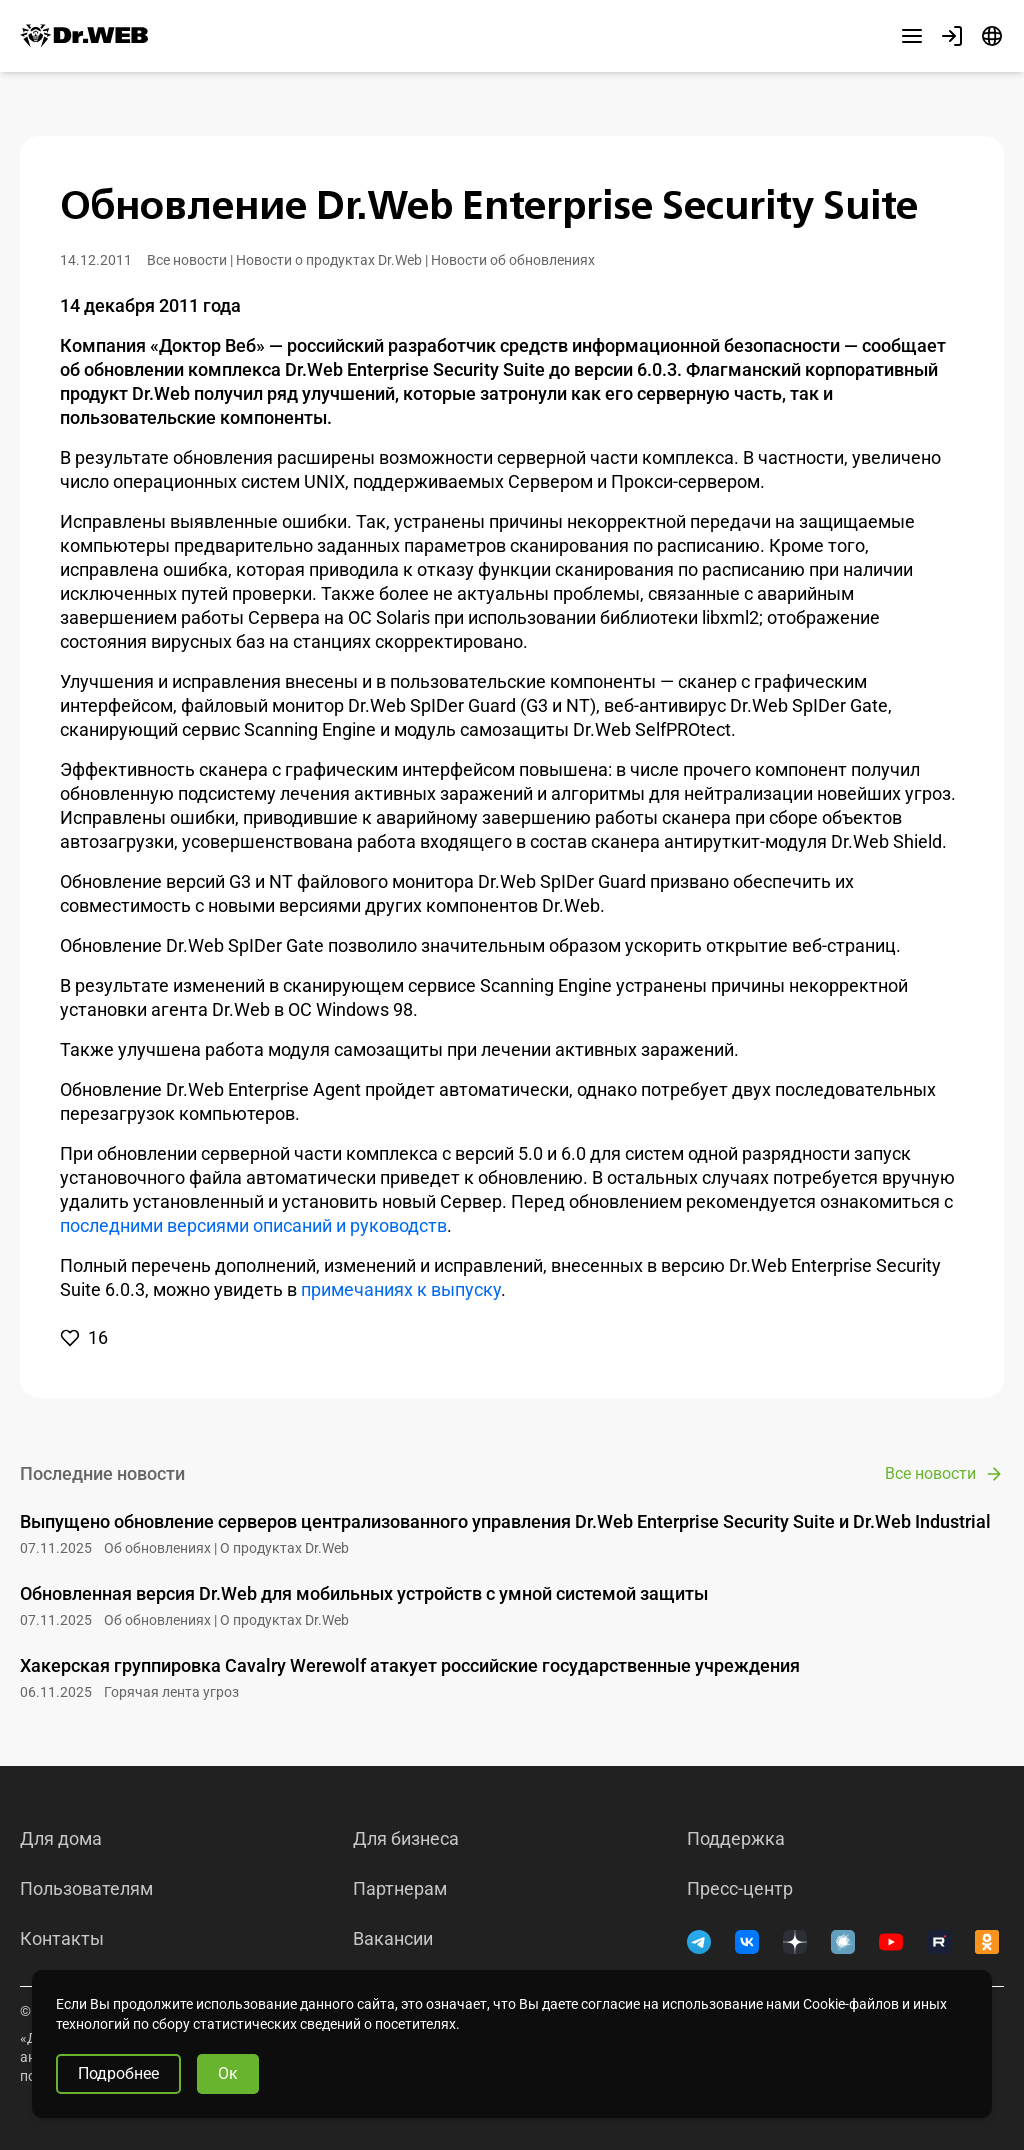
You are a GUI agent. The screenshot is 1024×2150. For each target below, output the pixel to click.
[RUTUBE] (939, 1942)
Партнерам (400, 1889)
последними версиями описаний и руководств (253, 1225)
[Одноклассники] (987, 1942)
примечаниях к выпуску (401, 1289)
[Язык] (992, 36)
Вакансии (393, 1939)
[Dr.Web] (84, 36)
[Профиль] (952, 36)
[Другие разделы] (912, 36)
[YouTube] (891, 1942)
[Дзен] (795, 1942)
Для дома (61, 1839)
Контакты (62, 1939)
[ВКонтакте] (747, 1942)
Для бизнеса (406, 1839)
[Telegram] (699, 1942)
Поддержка (736, 1839)
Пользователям (86, 1889)
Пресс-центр (740, 1889)
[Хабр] (843, 1942)
